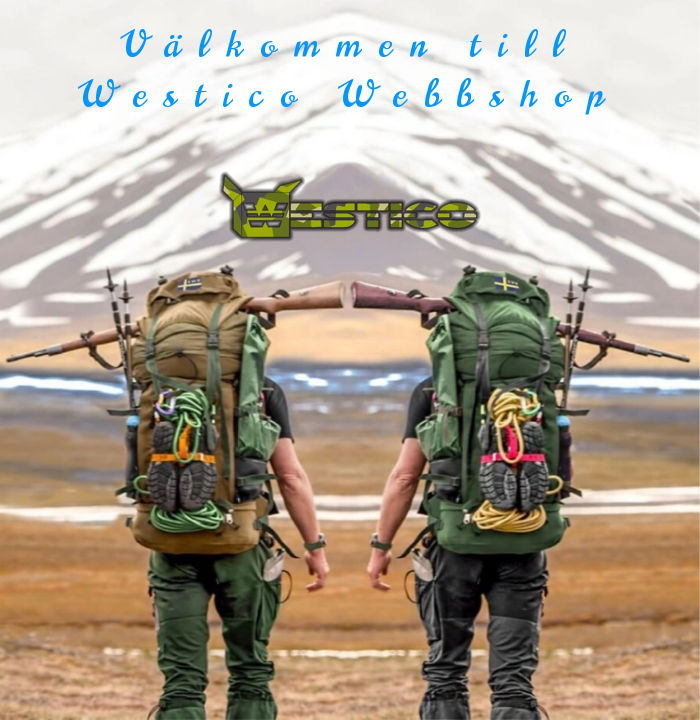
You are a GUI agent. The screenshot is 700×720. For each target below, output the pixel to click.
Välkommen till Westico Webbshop (350, 69)
